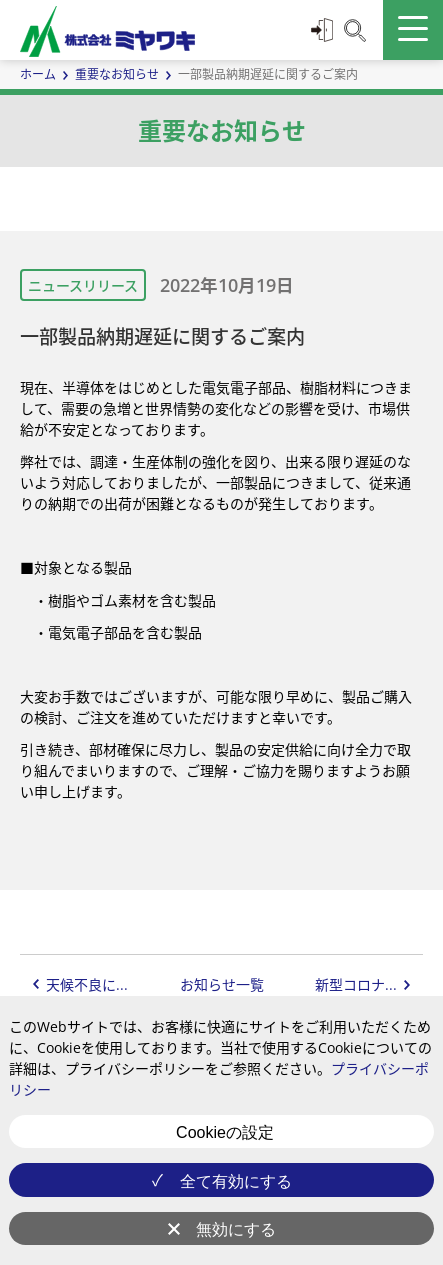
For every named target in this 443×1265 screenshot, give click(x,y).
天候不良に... (87, 984)
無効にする (236, 1229)
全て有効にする (236, 1181)
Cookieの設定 (225, 1132)
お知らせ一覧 (222, 984)
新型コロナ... (356, 984)
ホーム (38, 74)
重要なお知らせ (117, 74)
